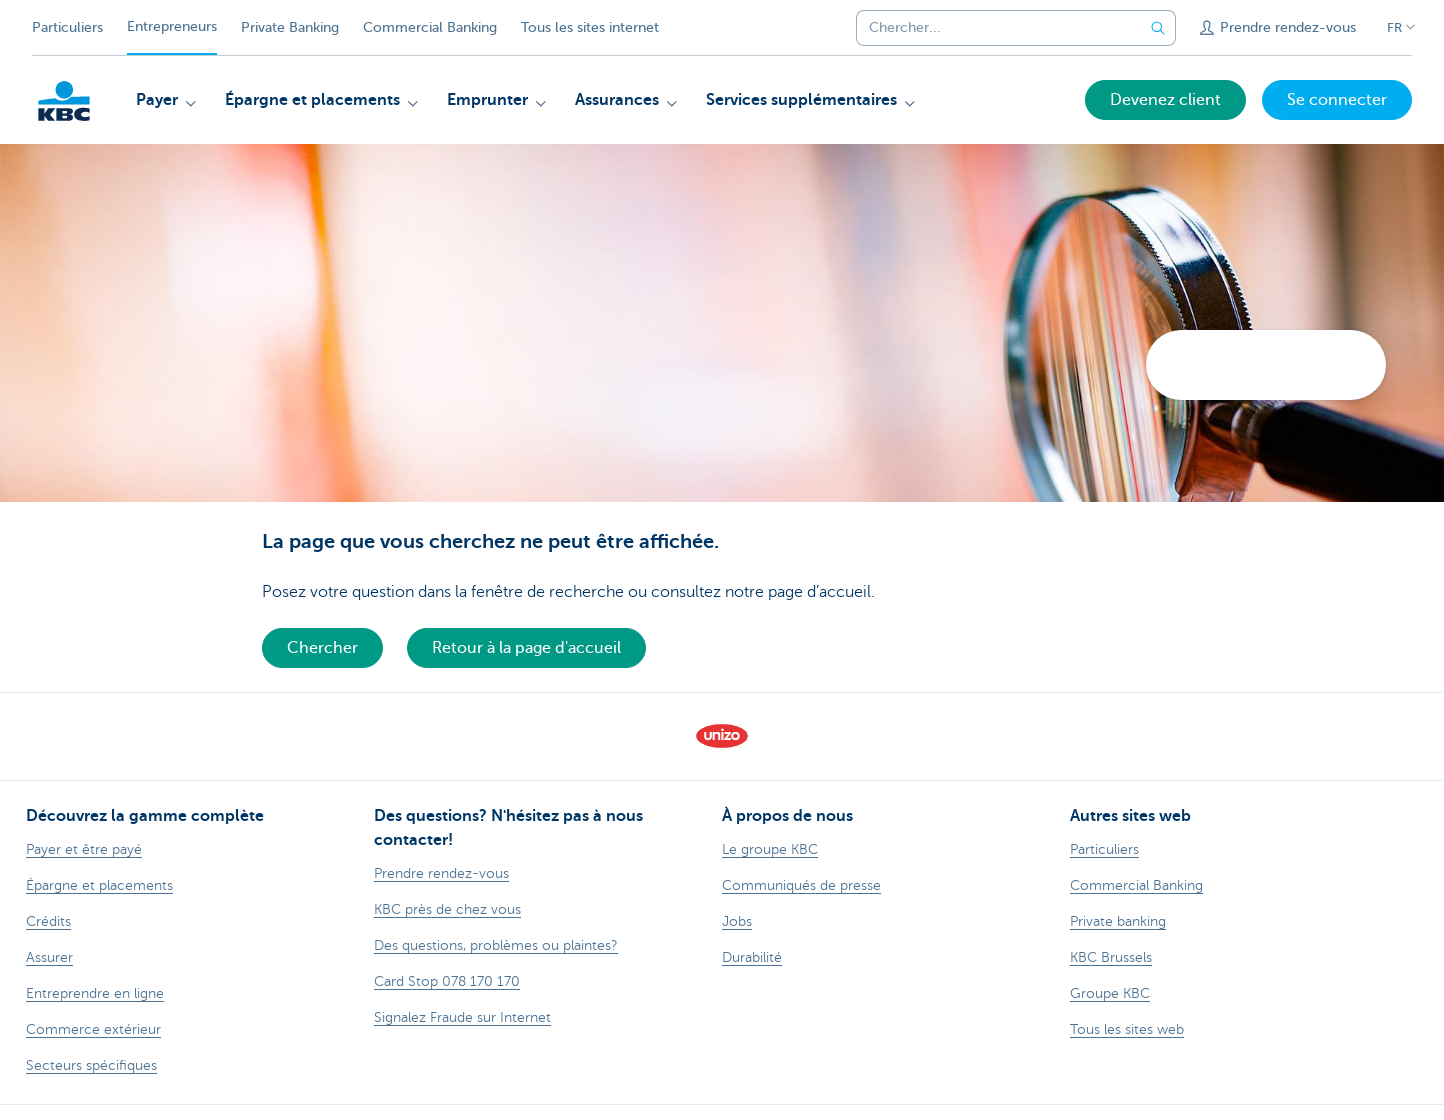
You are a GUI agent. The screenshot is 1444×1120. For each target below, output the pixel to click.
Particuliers (67, 27)
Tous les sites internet (590, 27)
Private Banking (290, 27)
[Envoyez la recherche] (1158, 28)
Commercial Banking (430, 27)
